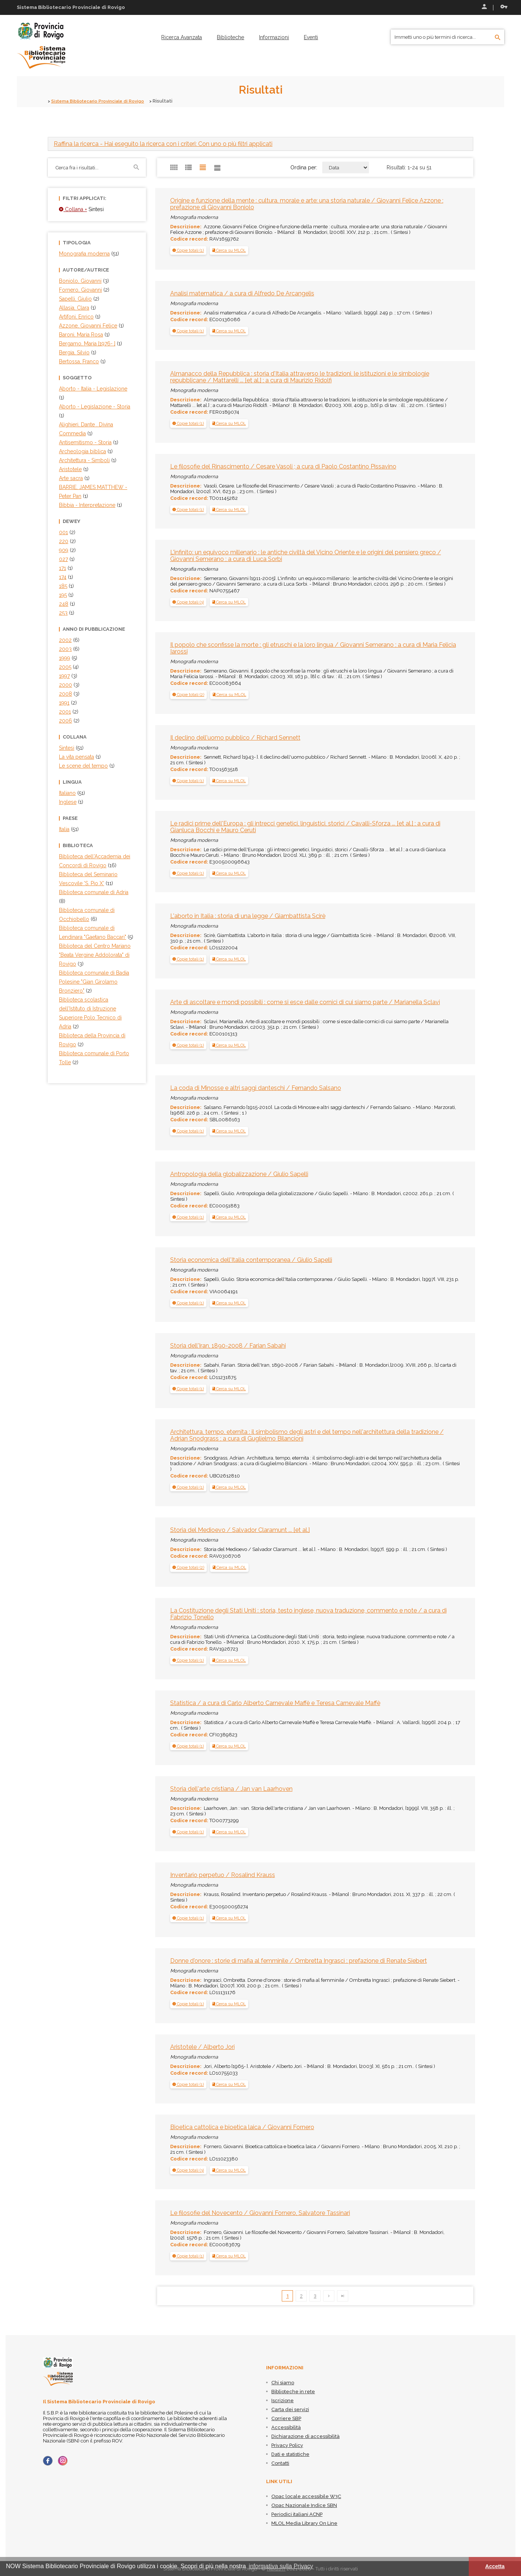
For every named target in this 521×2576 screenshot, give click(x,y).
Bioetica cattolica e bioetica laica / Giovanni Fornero (242, 2127)
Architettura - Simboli (84, 460)
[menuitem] (181, 37)
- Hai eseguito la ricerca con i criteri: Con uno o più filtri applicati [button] (163, 143)
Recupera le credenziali (503, 7)
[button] (188, 250)
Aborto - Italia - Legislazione (93, 389)
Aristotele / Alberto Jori (202, 2046)
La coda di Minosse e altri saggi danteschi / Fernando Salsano (255, 1087)
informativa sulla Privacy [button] (281, 2566)
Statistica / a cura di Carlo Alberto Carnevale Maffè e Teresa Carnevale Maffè (275, 1703)
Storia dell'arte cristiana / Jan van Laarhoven (231, 1788)
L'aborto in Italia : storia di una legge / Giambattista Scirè (247, 915)
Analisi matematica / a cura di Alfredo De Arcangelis (242, 293)
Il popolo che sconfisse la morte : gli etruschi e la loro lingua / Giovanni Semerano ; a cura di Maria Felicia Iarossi (313, 648)
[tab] (260, 143)
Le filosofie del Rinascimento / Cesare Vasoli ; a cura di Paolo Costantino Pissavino (283, 466)
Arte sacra (71, 478)
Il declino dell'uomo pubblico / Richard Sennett (235, 737)
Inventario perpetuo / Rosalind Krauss (222, 1874)
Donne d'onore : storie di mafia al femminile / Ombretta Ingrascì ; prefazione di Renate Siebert (298, 1960)
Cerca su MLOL (229, 250)
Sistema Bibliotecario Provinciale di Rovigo (103, 101)
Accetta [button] (495, 2566)
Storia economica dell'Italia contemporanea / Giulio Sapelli (251, 1259)
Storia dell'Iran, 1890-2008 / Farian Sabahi (228, 1345)
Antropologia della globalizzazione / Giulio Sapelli (239, 1173)
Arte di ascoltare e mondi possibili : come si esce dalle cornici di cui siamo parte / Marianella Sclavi (305, 1002)
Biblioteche (230, 37)
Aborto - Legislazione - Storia (94, 407)
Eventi (311, 37)
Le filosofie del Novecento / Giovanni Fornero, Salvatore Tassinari (260, 2212)
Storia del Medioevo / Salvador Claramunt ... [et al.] (240, 1529)
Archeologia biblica (82, 451)
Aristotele (70, 469)
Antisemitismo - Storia (85, 442)
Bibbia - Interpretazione (87, 505)
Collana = (73, 209)
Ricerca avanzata (181, 37)
